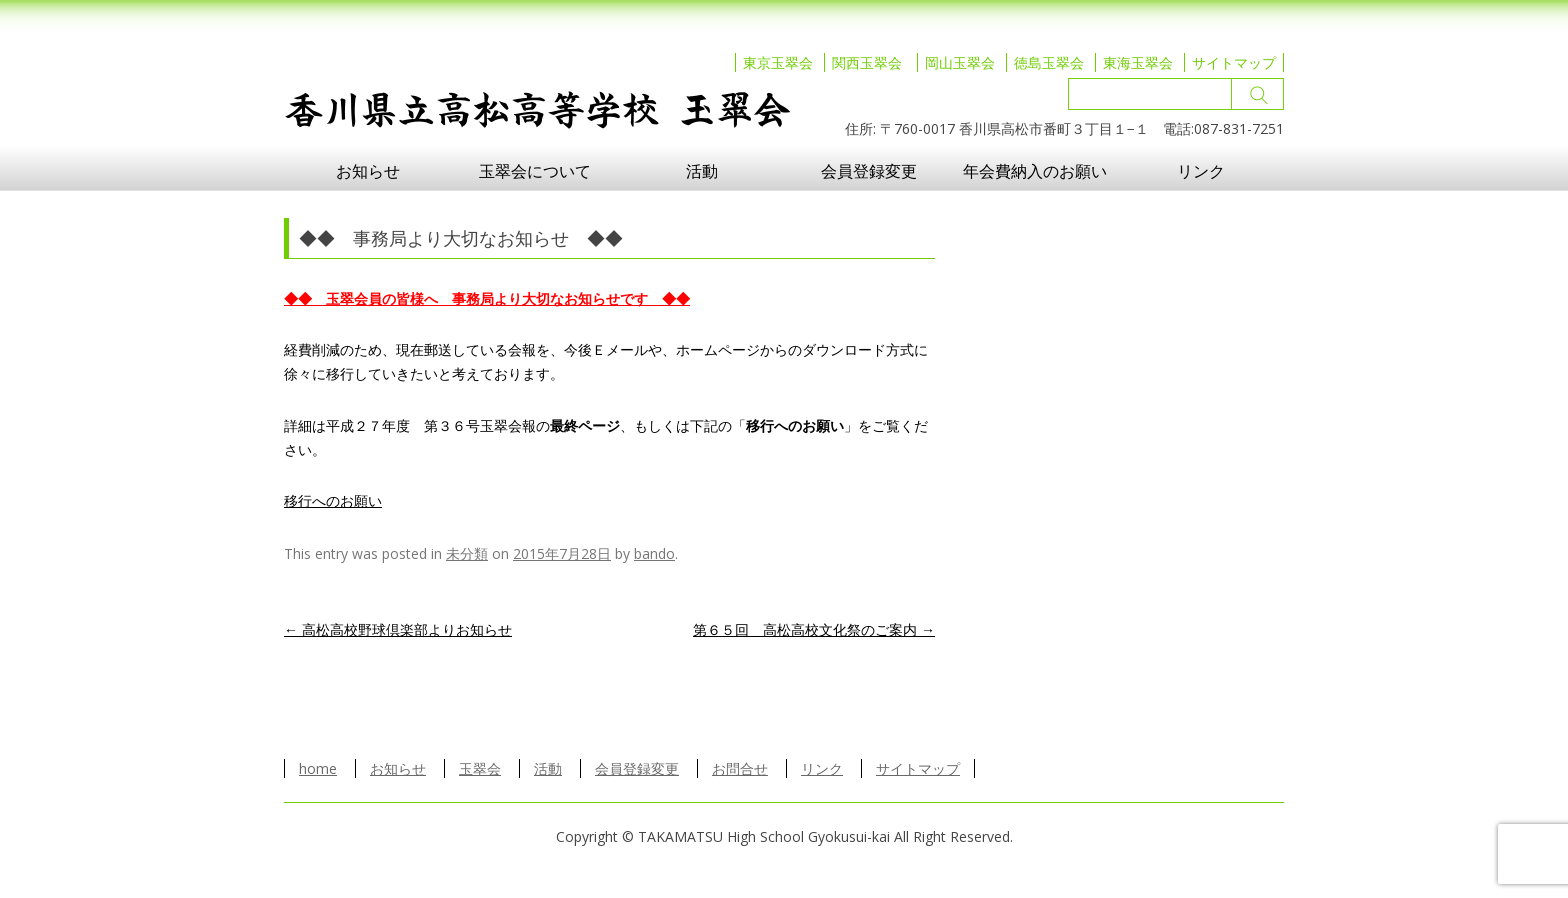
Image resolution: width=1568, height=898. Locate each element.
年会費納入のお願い (1035, 171)
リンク (1201, 171)
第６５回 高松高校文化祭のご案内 (814, 629)
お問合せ (740, 768)
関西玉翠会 (867, 62)
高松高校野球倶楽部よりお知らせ (398, 629)
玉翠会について (535, 171)
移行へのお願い (333, 500)
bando (654, 553)
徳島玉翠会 (1049, 62)
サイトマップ (1234, 62)
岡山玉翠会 (960, 62)
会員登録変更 (869, 171)
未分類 (467, 553)
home (318, 768)
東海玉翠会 (1138, 62)
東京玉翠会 (778, 62)
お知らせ (368, 171)
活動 (702, 171)
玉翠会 (480, 768)
